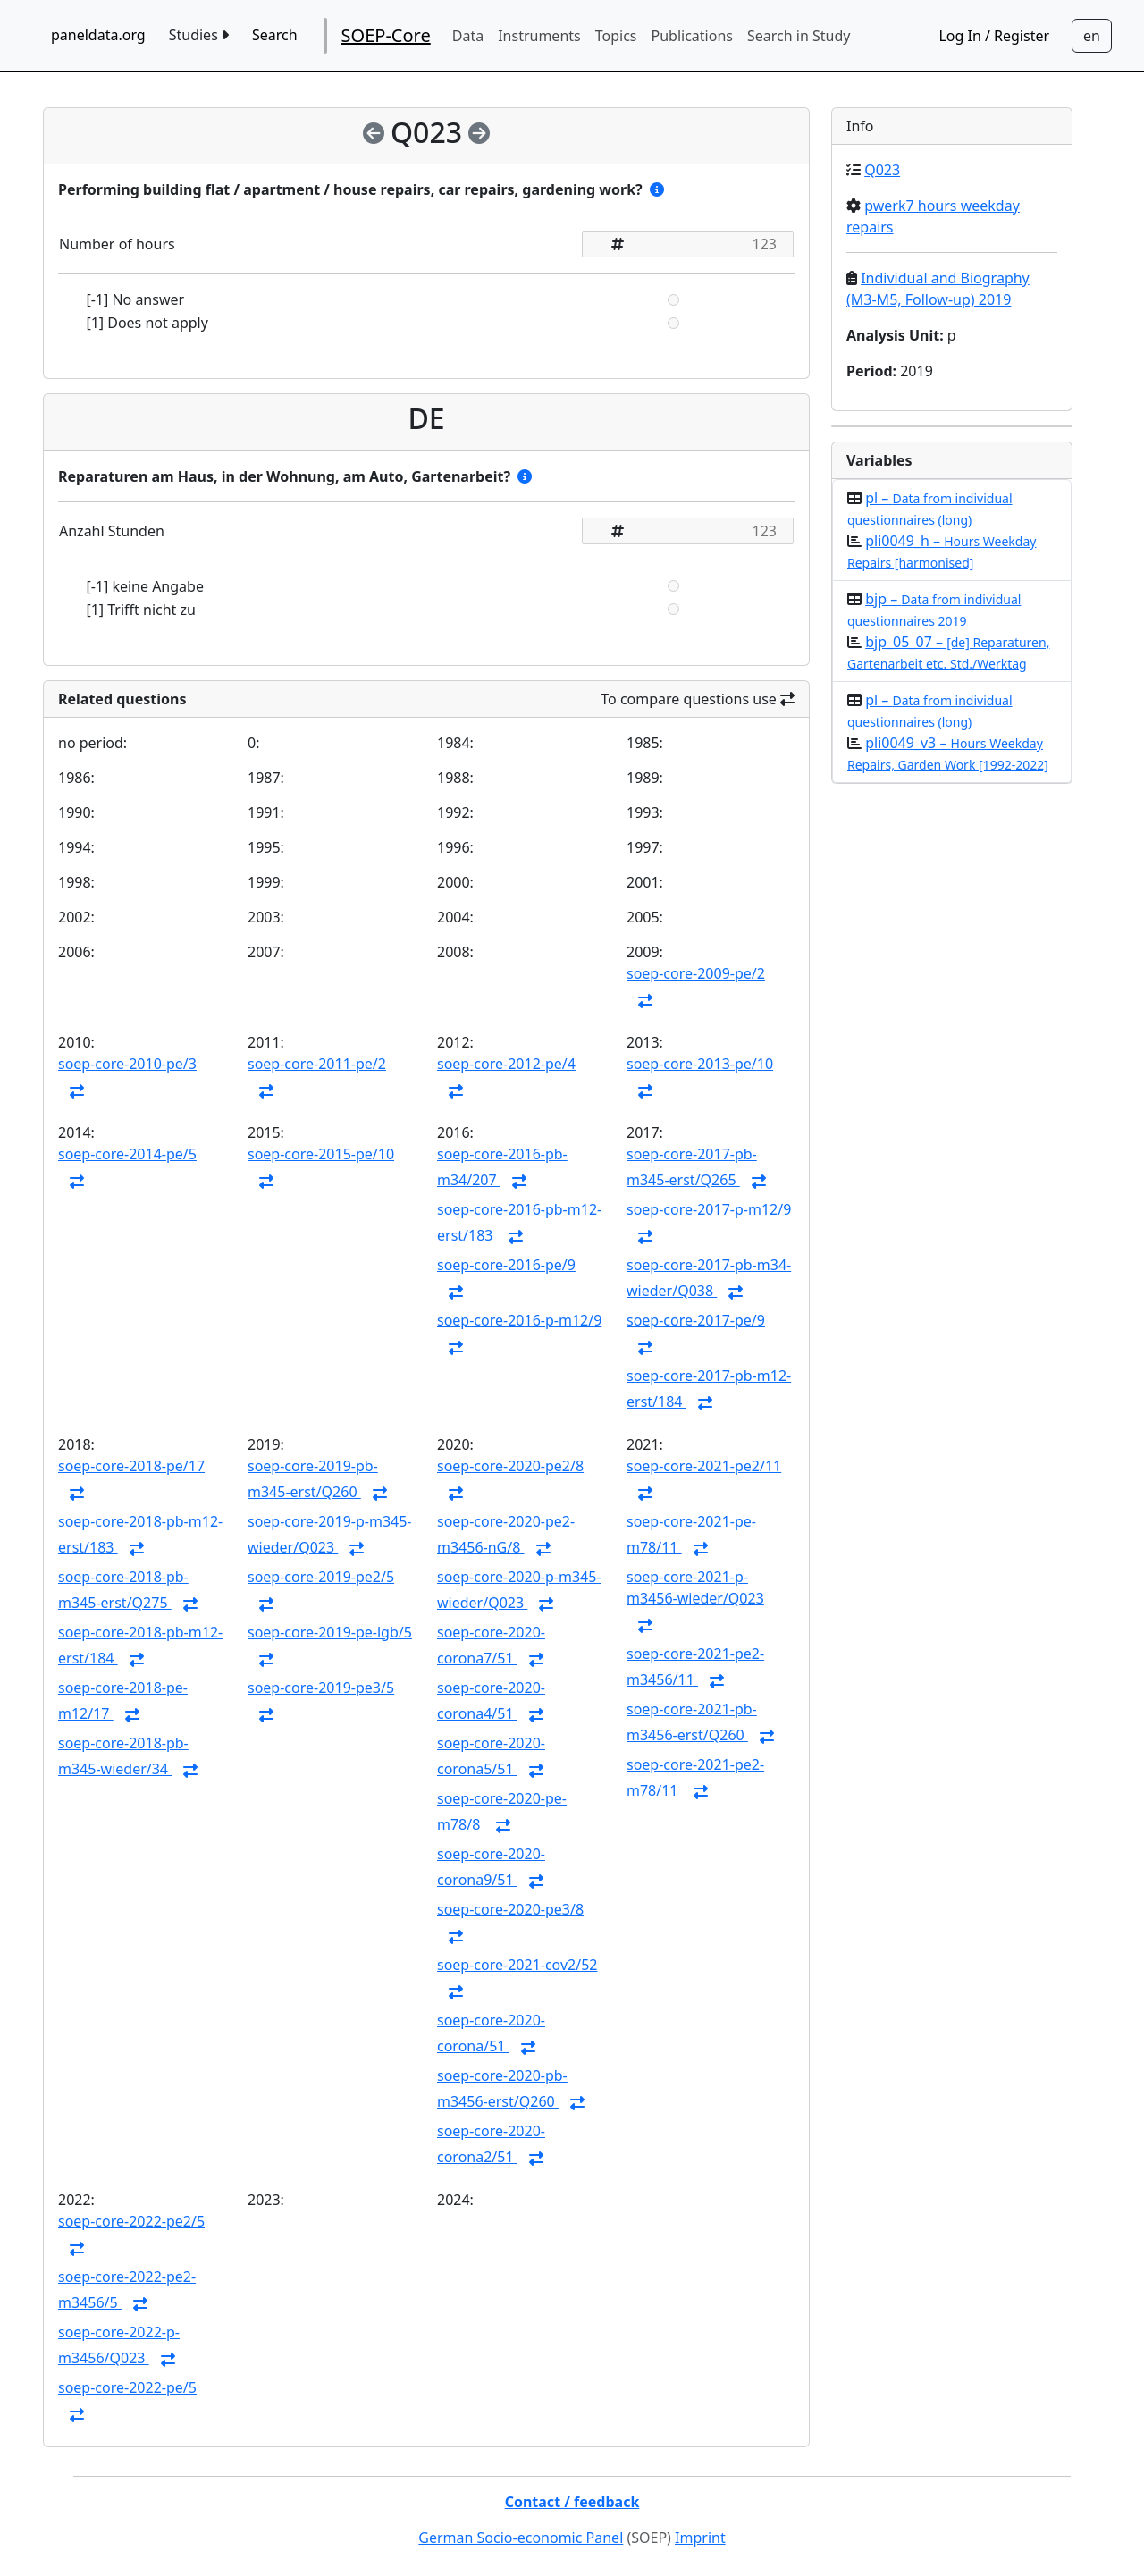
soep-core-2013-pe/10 (700, 1063)
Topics (616, 36)
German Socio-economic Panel (520, 2537)
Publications (692, 36)
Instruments (539, 36)
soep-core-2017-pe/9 (696, 1320)
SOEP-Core (386, 35)
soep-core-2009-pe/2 (696, 973)
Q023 (882, 170)
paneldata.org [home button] (98, 35)
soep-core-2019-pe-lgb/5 (330, 1632)
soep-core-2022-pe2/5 (131, 2221)
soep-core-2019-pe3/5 (321, 1687)
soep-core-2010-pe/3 (127, 1063)
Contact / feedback (572, 2502)
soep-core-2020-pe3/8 (510, 1909)
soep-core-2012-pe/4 (506, 1063)
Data (468, 36)
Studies (199, 35)
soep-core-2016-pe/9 (506, 1265)
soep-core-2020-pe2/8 (510, 1466)
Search (275, 35)
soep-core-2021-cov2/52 (517, 1964)
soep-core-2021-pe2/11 (704, 1466)
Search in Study (798, 36)
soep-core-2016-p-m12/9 (519, 1320)
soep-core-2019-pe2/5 (321, 1577)
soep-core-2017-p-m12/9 (709, 1209)
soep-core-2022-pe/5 (127, 2387)
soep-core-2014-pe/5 (127, 1154)
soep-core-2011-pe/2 (317, 1063)
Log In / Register (993, 36)
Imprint (700, 2537)
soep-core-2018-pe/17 (131, 1466)
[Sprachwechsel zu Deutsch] (1092, 36)
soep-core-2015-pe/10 (321, 1154)
